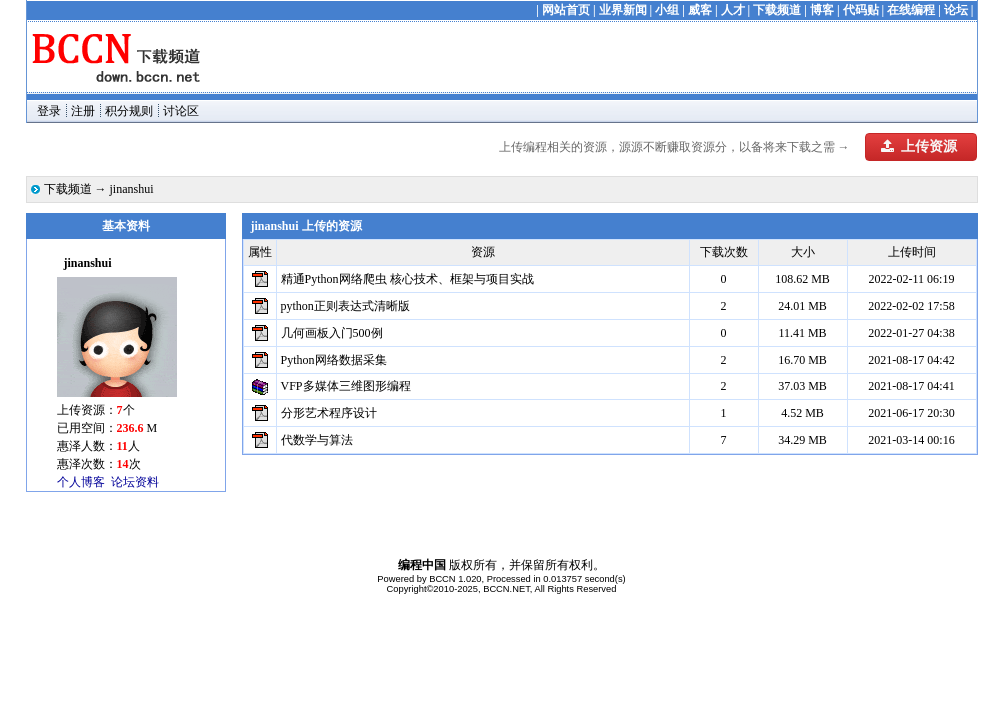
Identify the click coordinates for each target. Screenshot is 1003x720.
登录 (49, 111)
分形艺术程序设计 (329, 413)
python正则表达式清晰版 (345, 306)
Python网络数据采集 (334, 360)
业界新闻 (623, 10)
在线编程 (911, 10)
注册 (83, 111)
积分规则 (129, 111)
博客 (822, 10)
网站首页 (566, 10)
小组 (667, 10)
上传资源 (919, 146)
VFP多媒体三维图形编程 (346, 386)
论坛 (956, 10)
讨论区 (181, 111)
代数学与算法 (317, 440)
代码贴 (861, 10)
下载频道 (777, 10)
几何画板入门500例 (332, 333)
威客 (700, 10)
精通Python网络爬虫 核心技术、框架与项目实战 (407, 279)
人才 (733, 10)
